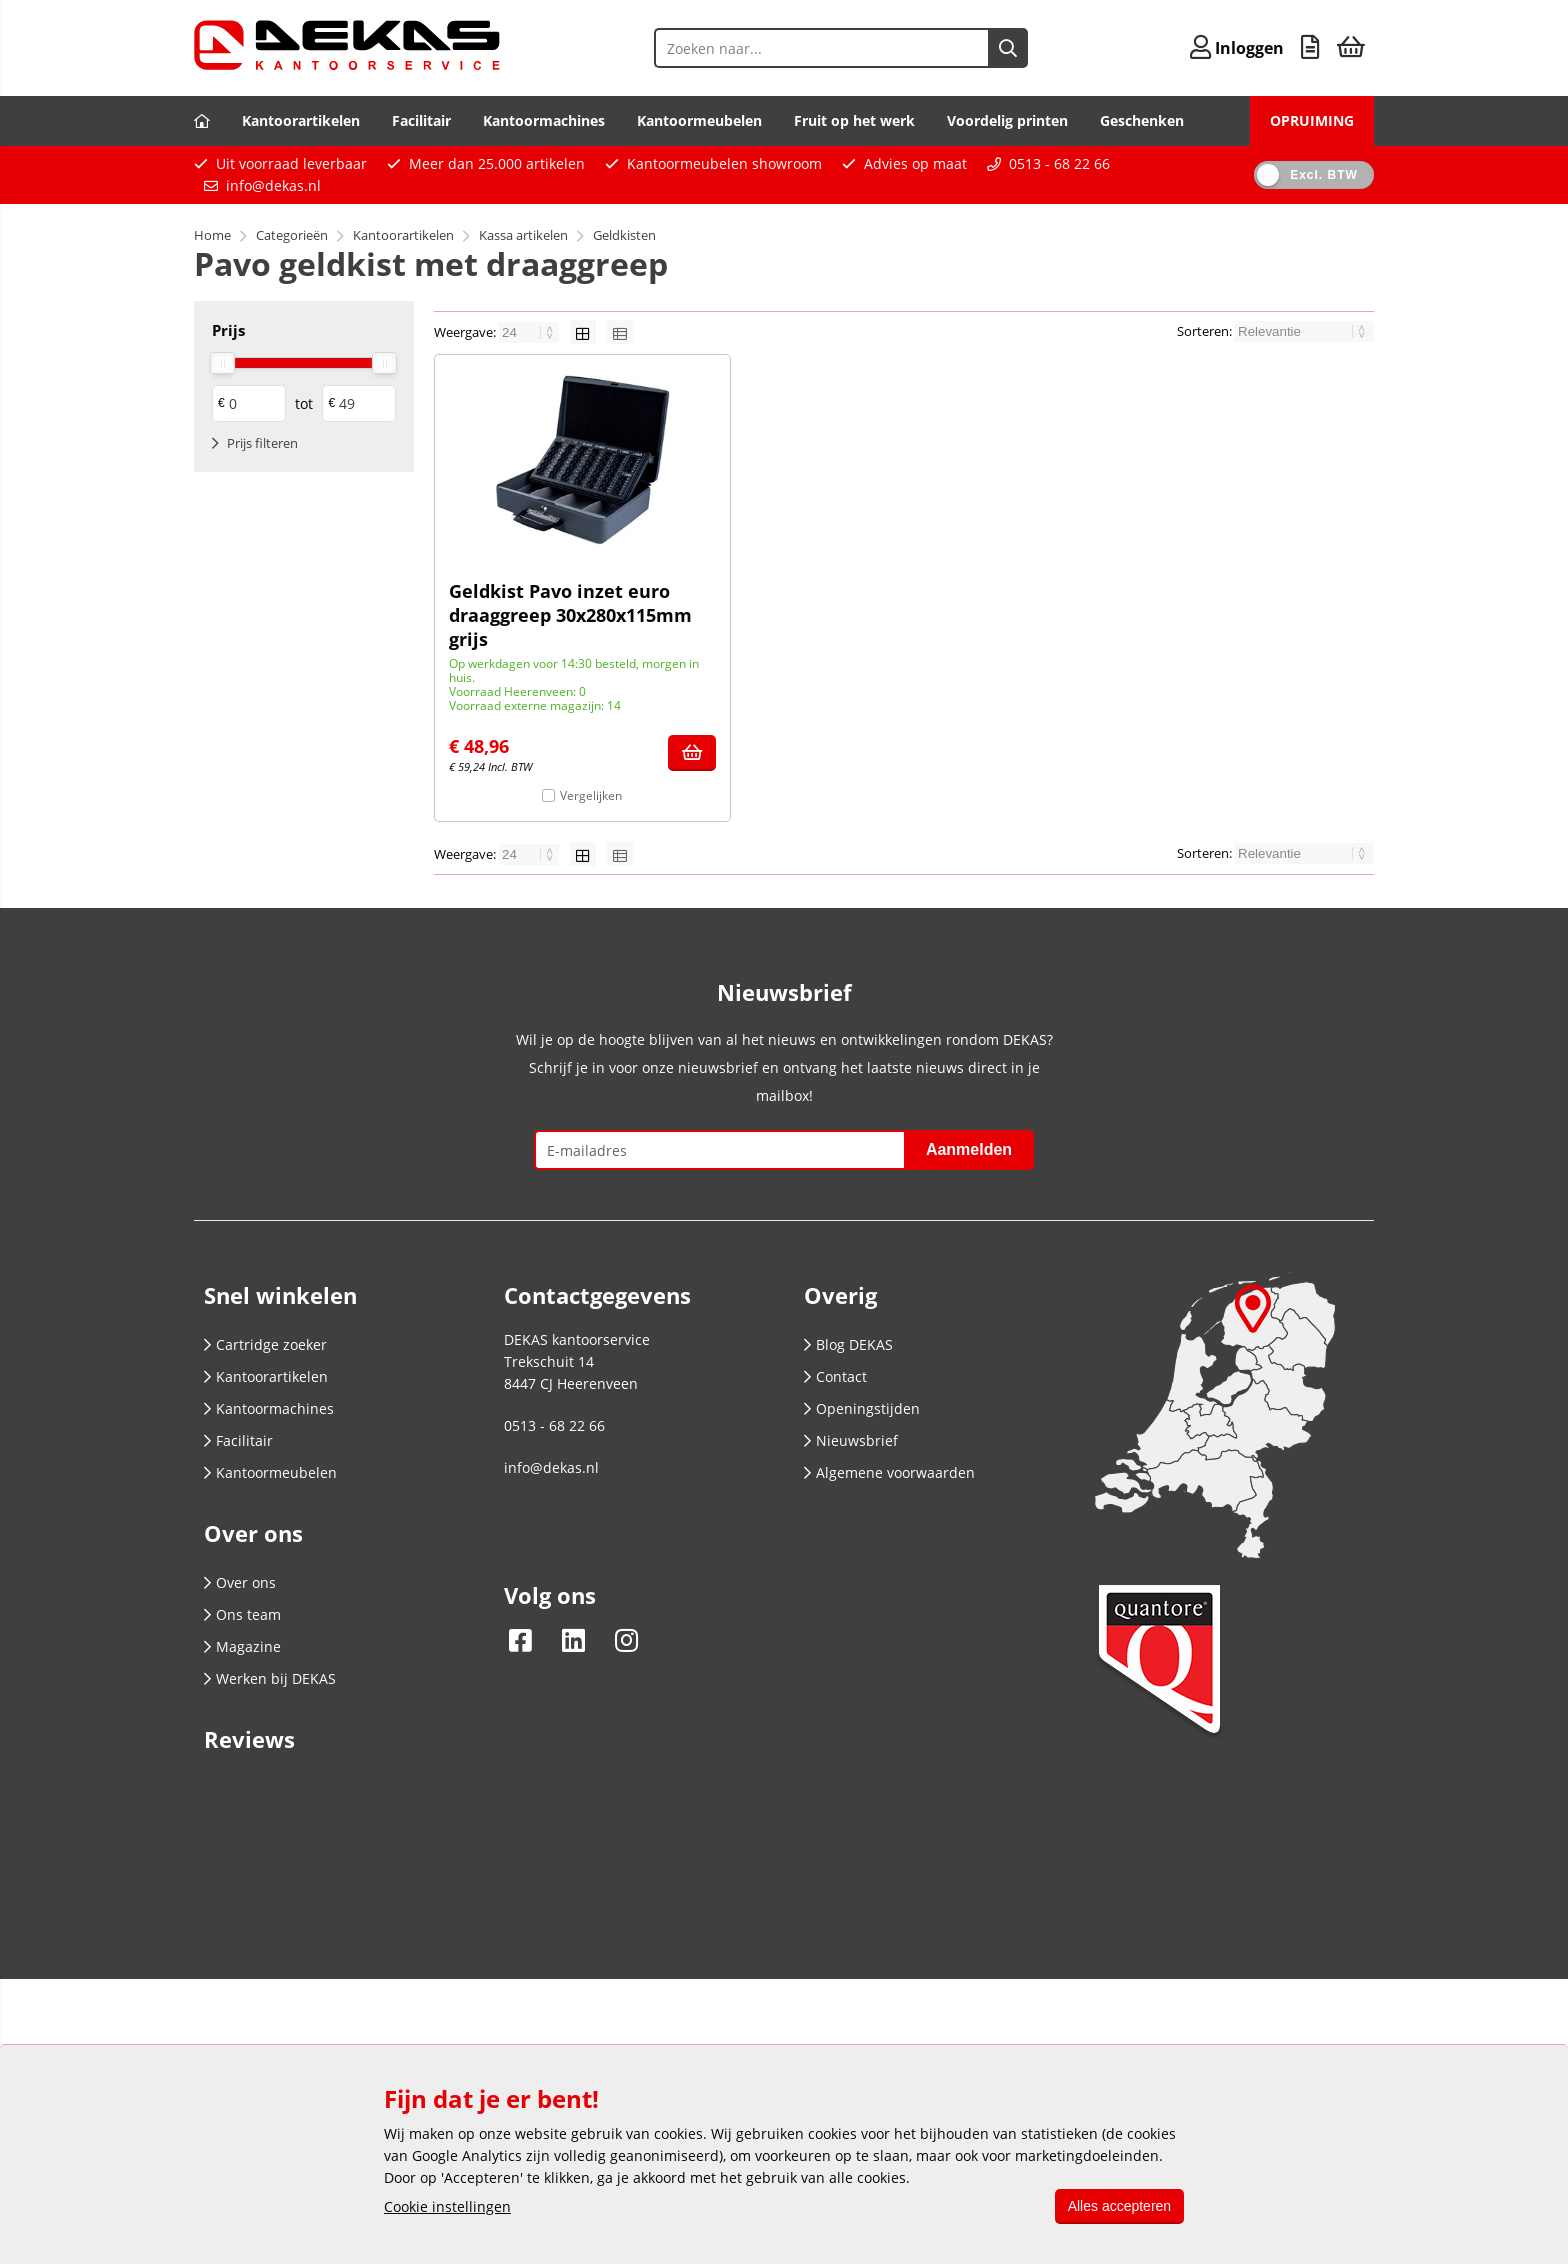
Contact (835, 1376)
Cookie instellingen (447, 2206)
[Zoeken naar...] (982, 48)
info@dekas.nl (273, 185)
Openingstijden (862, 1408)
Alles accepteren (1116, 2206)
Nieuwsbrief (851, 1440)
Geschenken (1142, 120)
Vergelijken (591, 795)
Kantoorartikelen (301, 120)
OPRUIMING (1312, 120)
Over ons (240, 1582)
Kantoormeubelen (699, 120)
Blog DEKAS (848, 1344)
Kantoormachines (544, 120)
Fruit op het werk (854, 120)
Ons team (242, 1614)
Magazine (242, 1646)
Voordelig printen (1007, 120)
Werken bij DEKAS (270, 1678)
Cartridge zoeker (265, 1344)
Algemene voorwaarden (889, 1472)
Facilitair (421, 120)
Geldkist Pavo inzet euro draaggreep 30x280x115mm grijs (570, 615)
